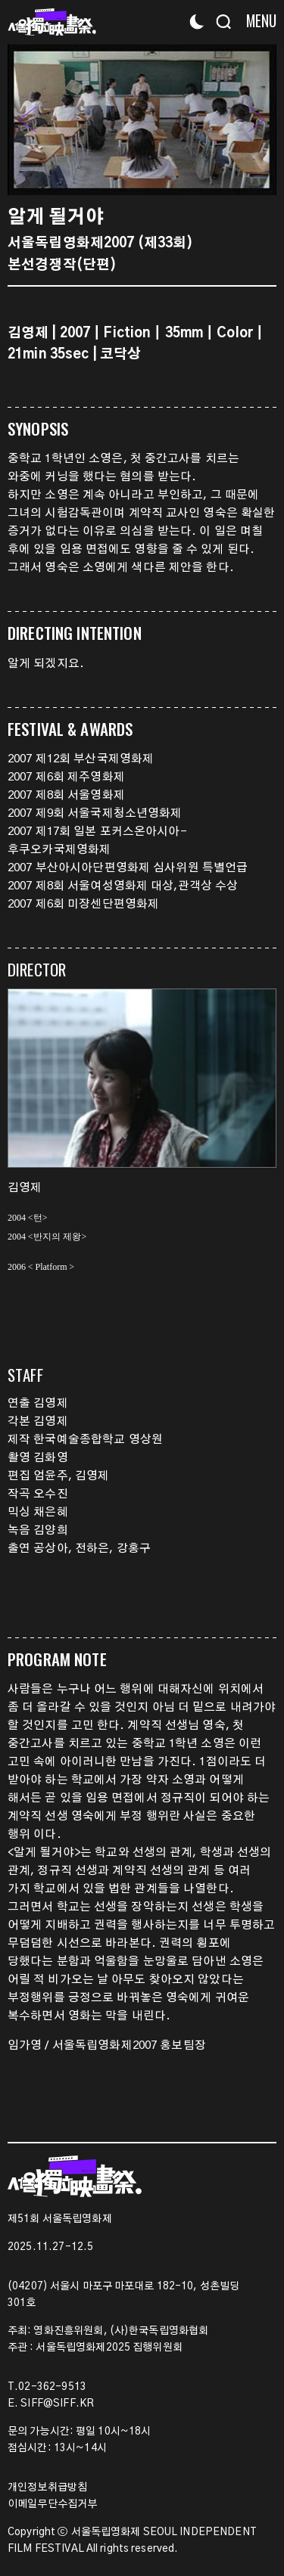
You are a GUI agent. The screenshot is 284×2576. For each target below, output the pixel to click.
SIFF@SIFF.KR (57, 2403)
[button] (257, 119)
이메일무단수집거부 (52, 2504)
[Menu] (255, 21)
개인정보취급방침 (47, 2487)
